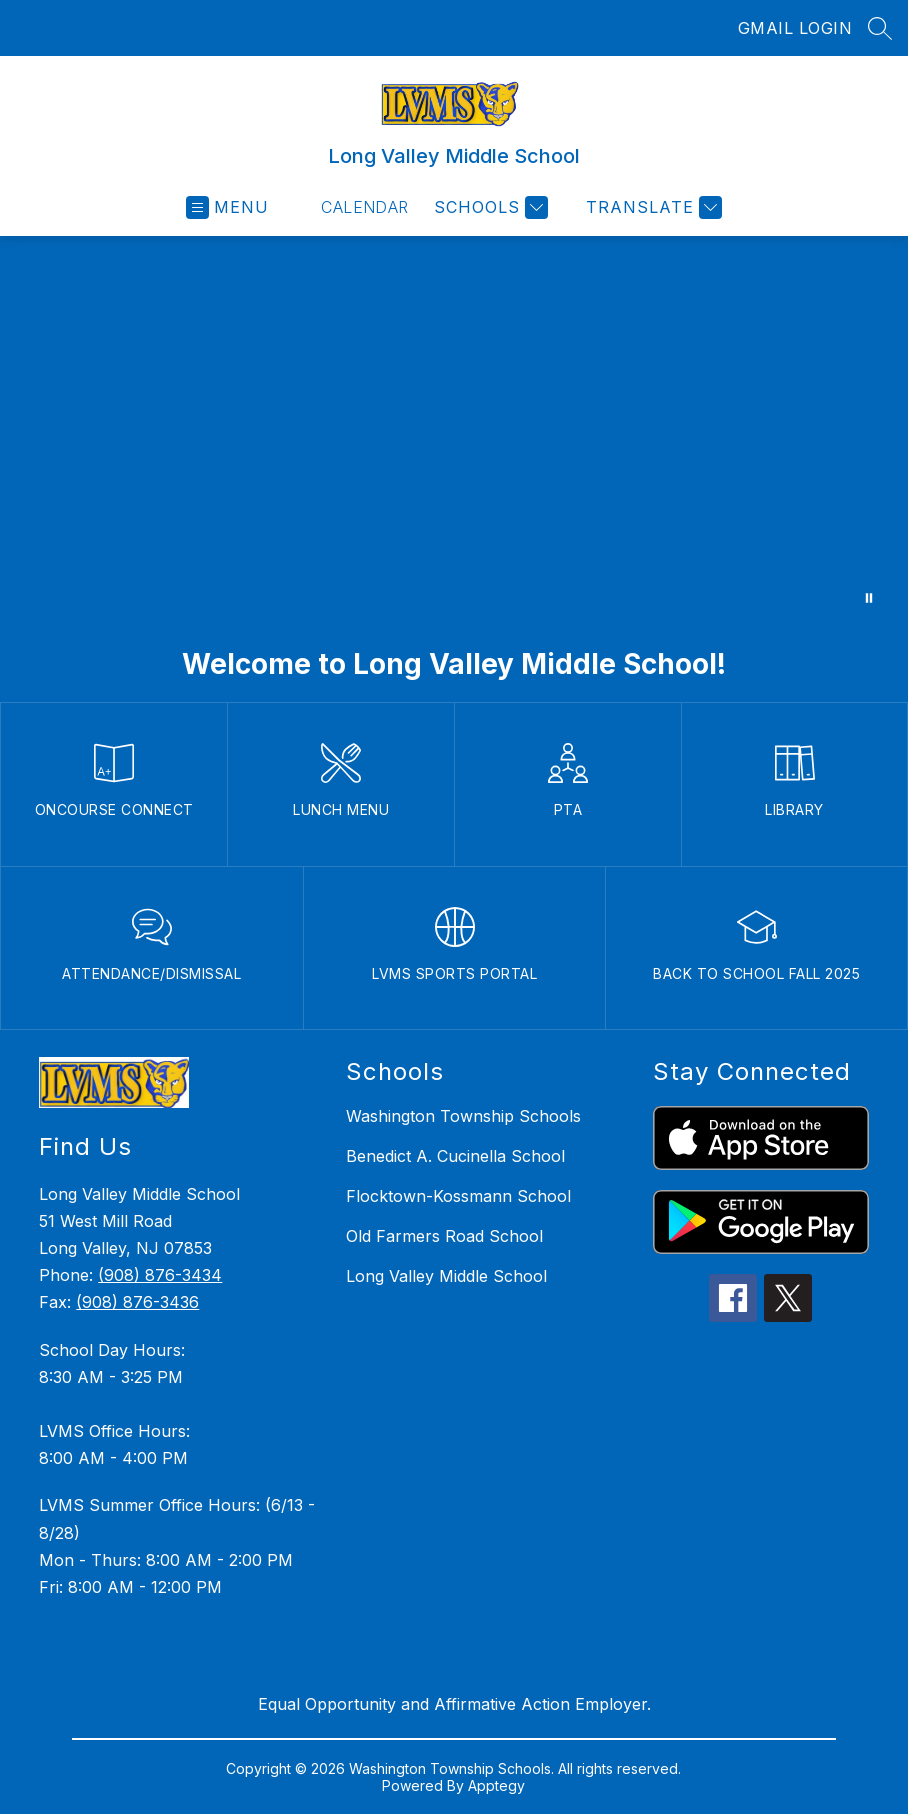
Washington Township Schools (463, 1116)
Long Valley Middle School (446, 1276)
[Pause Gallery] (869, 598)
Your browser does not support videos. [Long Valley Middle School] (454, 431)
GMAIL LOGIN (795, 28)
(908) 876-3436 (137, 1302)
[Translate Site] (651, 207)
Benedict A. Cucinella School (455, 1156)
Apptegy (496, 1785)
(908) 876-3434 (160, 1275)
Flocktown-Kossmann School (458, 1196)
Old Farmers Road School (444, 1236)
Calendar (365, 207)
